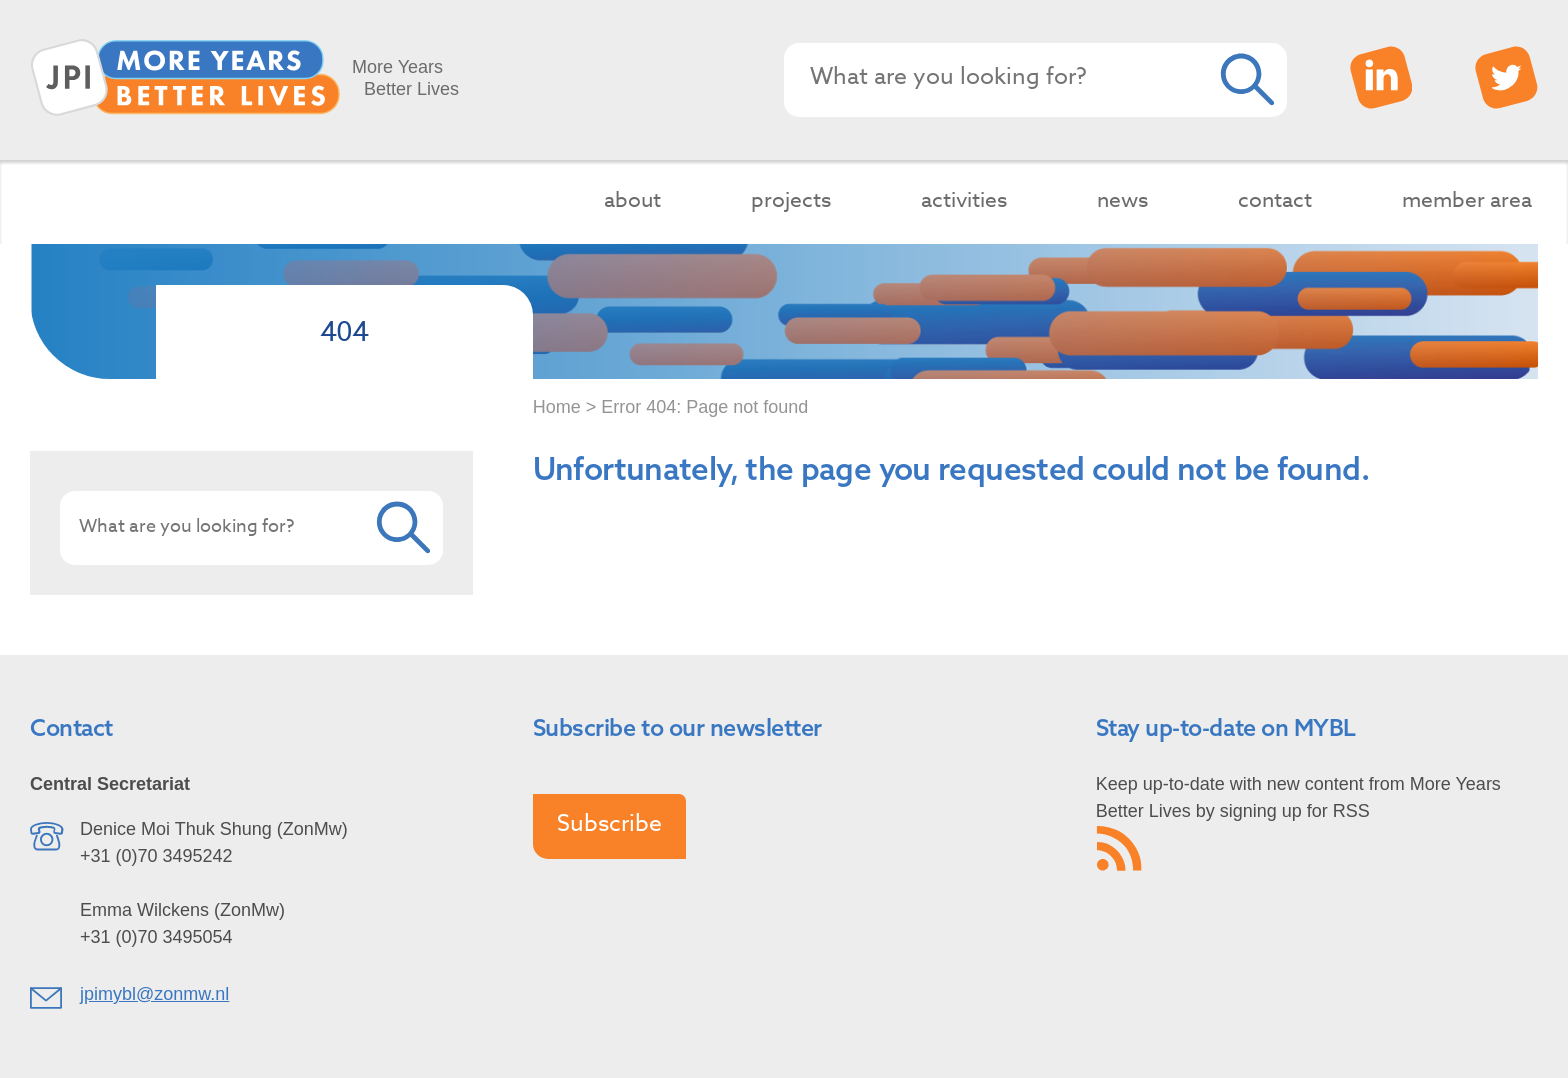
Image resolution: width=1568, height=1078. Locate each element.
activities (964, 199)
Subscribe (609, 824)
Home (557, 407)
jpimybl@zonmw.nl (154, 994)
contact (1275, 199)
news (1122, 199)
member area (1467, 199)
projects (791, 199)
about (632, 199)
